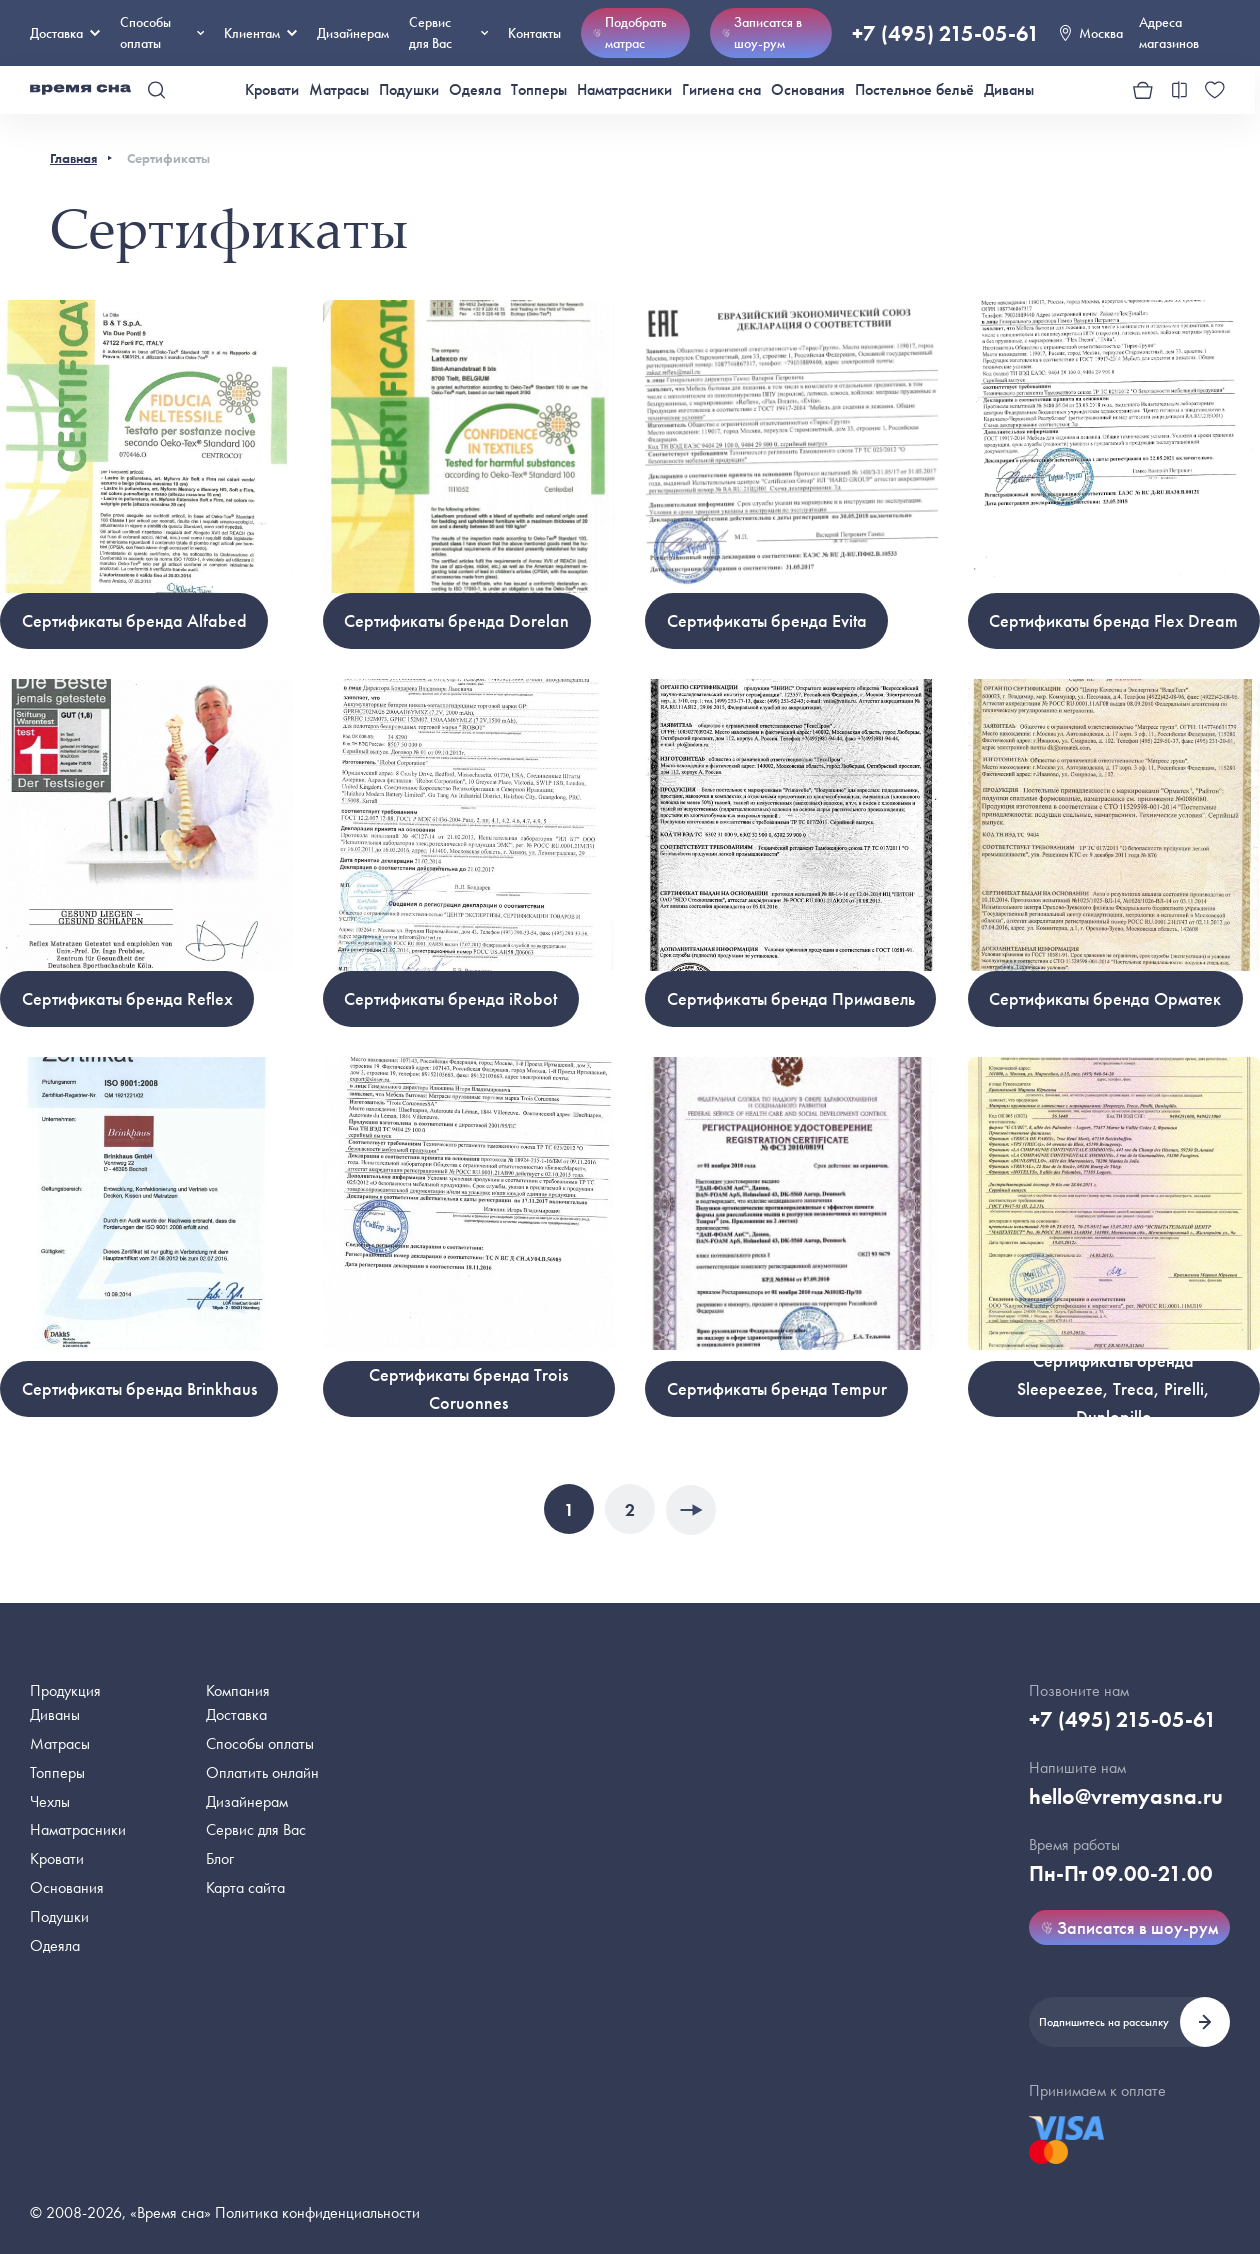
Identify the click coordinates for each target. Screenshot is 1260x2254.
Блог (220, 1858)
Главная (73, 158)
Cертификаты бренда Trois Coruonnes (468, 1388)
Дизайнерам (353, 33)
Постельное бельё (914, 89)
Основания (808, 89)
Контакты (534, 33)
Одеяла (475, 89)
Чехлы (50, 1801)
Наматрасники (624, 89)
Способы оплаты (260, 1743)
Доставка (65, 33)
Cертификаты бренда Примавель (791, 998)
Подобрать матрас (630, 32)
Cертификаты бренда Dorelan (456, 620)
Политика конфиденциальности (317, 2212)
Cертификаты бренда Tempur (777, 1388)
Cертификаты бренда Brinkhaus (139, 1388)
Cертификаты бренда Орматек (1105, 998)
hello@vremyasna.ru (1126, 1796)
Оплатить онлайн (262, 1772)
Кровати (272, 89)
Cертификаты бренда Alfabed (134, 620)
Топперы (539, 89)
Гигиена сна (721, 89)
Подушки (409, 89)
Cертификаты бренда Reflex (127, 998)
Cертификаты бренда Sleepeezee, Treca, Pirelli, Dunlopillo (1113, 1389)
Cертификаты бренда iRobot (450, 998)
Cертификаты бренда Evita (767, 620)
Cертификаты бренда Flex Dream (1113, 620)
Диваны (1009, 89)
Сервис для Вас (448, 32)
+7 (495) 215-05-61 (946, 33)
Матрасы (339, 89)
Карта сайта (245, 1887)
